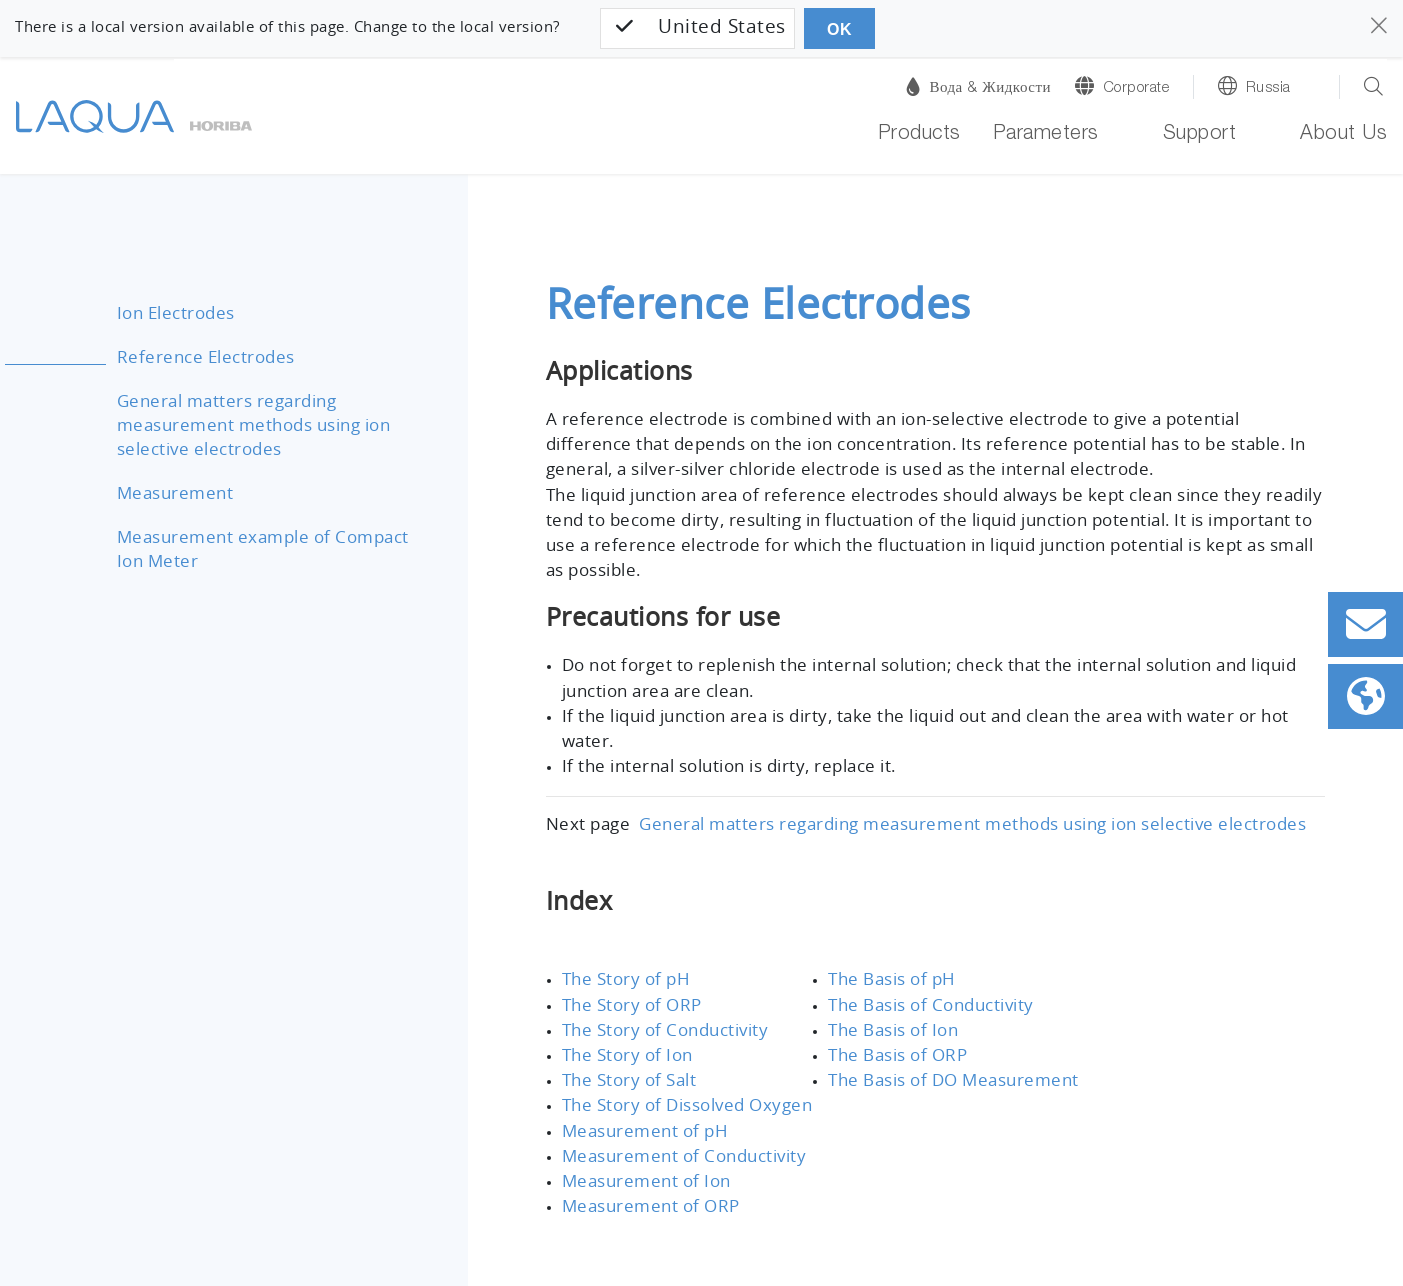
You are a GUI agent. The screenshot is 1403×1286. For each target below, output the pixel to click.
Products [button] (919, 136)
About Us (1343, 136)
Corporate (1136, 88)
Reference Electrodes (201, 357)
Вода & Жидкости (978, 86)
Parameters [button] (1046, 136)
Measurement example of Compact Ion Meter (268, 549)
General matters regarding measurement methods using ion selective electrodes (243, 425)
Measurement (169, 493)
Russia (1268, 88)
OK (836, 29)
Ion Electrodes (173, 313)
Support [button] (1200, 136)
